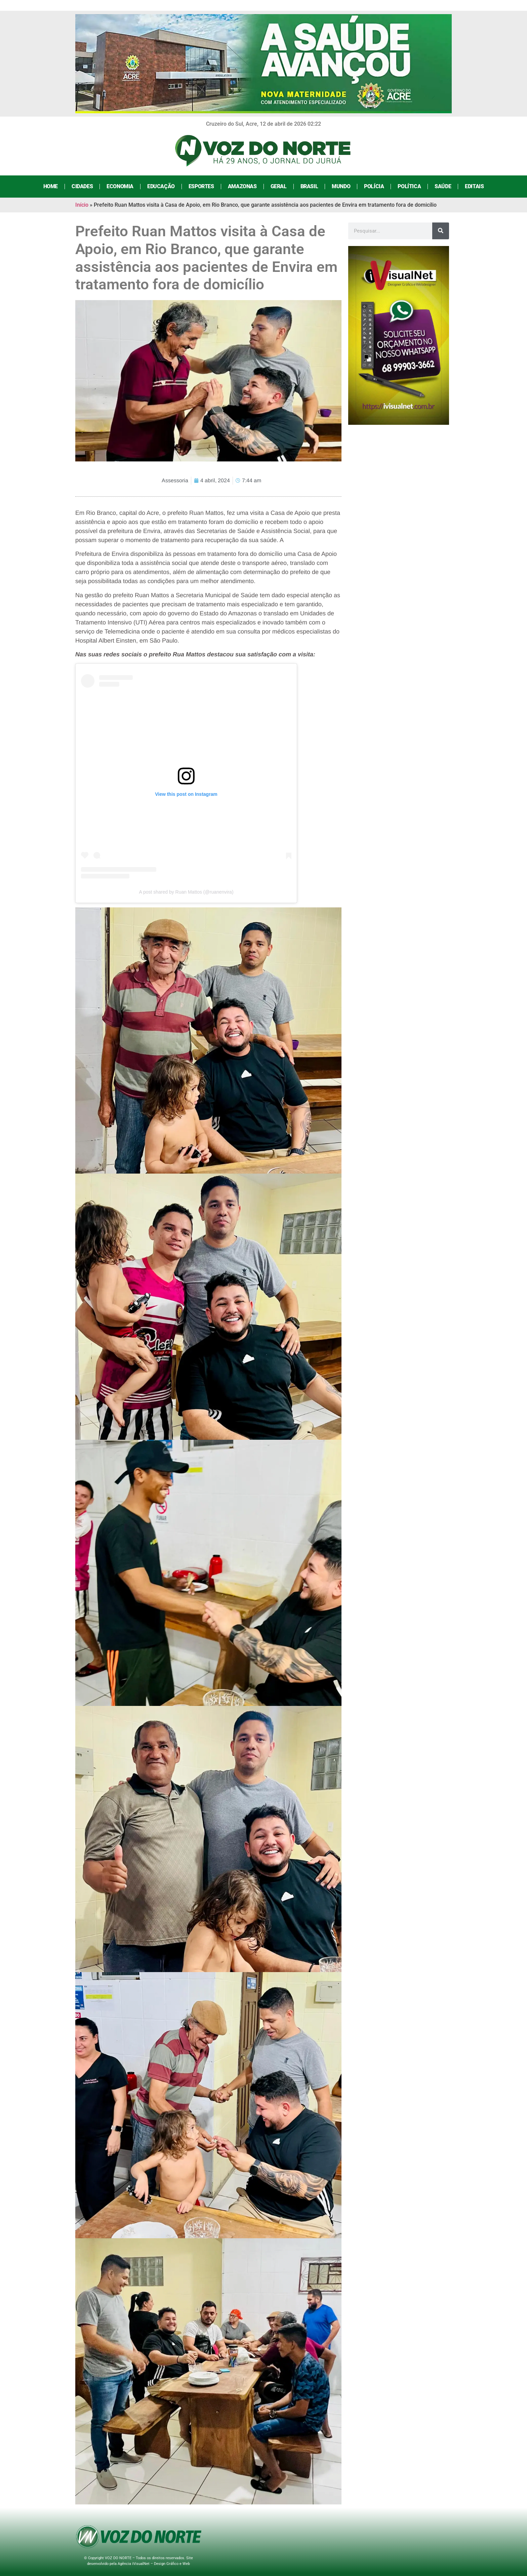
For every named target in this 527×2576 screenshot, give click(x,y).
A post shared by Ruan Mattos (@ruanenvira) (186, 892)
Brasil (309, 186)
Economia (120, 186)
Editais (474, 186)
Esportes (201, 186)
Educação (161, 186)
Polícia (374, 186)
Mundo (341, 186)
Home (50, 186)
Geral (279, 186)
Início (81, 205)
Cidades (82, 186)
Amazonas (242, 186)
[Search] (440, 230)
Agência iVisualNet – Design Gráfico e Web (154, 2564)
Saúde (443, 186)
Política (409, 186)
